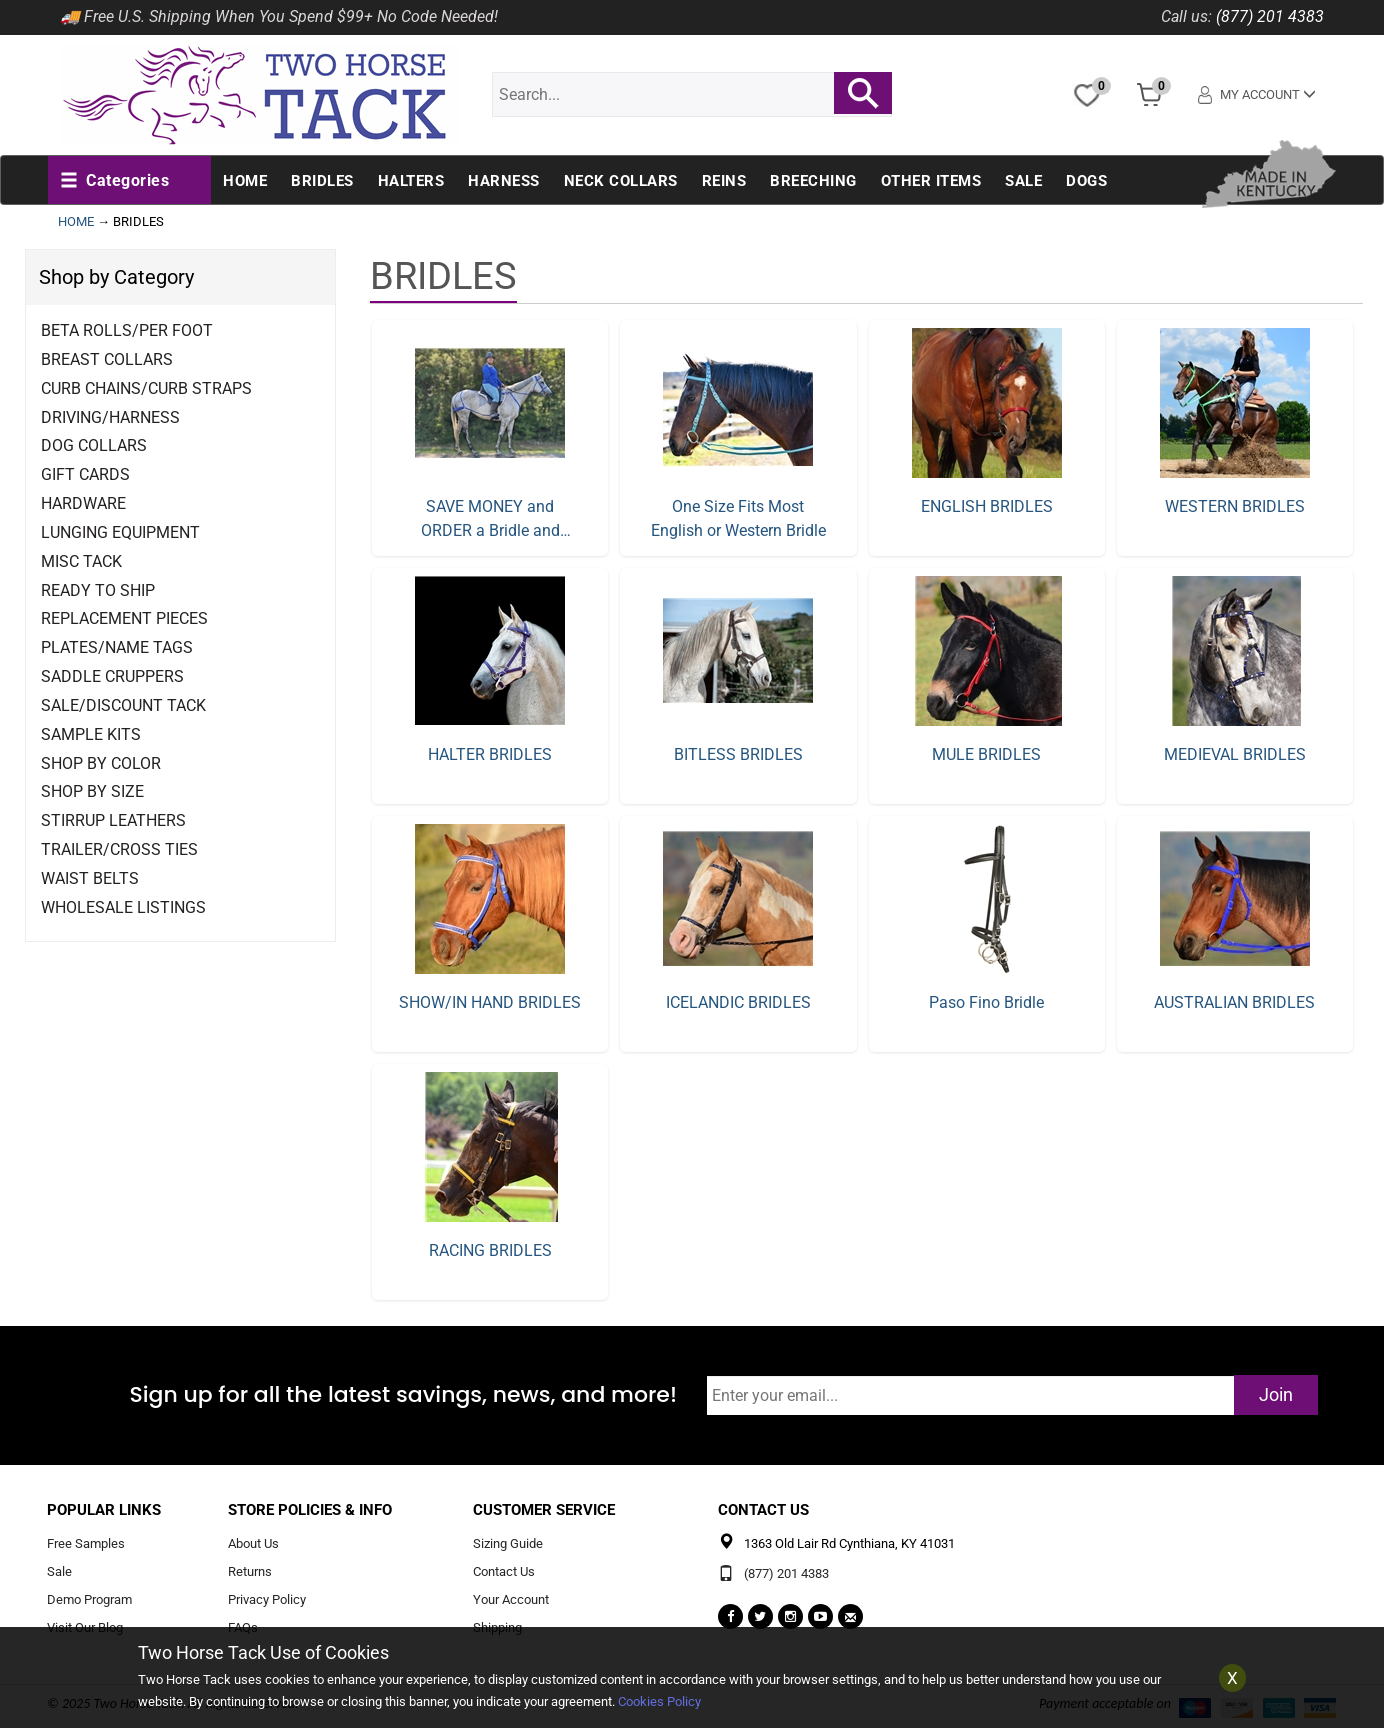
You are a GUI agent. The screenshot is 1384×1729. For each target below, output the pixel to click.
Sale (1023, 181)
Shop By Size (92, 791)
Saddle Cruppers (112, 676)
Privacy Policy (267, 1599)
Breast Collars (107, 359)
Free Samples (86, 1544)
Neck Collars (621, 181)
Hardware (83, 503)
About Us (253, 1544)
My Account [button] (1257, 94)
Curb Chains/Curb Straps (146, 388)
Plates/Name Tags (117, 647)
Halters (411, 181)
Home (245, 181)
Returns (250, 1571)
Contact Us (504, 1571)
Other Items (931, 181)
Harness (504, 181)
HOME (76, 221)
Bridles (322, 181)
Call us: (1186, 16)
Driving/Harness (110, 417)
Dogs (1086, 181)
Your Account (511, 1599)
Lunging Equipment (120, 532)
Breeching (813, 181)
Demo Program (89, 1599)
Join (1276, 1394)
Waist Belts (90, 878)
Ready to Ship (98, 590)
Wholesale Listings (123, 907)
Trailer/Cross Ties (119, 849)
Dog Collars (94, 445)
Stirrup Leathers (113, 820)
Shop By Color (101, 763)
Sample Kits (91, 734)
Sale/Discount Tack (123, 705)
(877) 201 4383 (1270, 16)
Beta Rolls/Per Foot (127, 330)
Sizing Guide (508, 1544)
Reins (724, 181)
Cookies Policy (659, 1701)
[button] (115, 181)
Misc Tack (81, 561)
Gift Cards (85, 474)
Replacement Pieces (124, 618)
